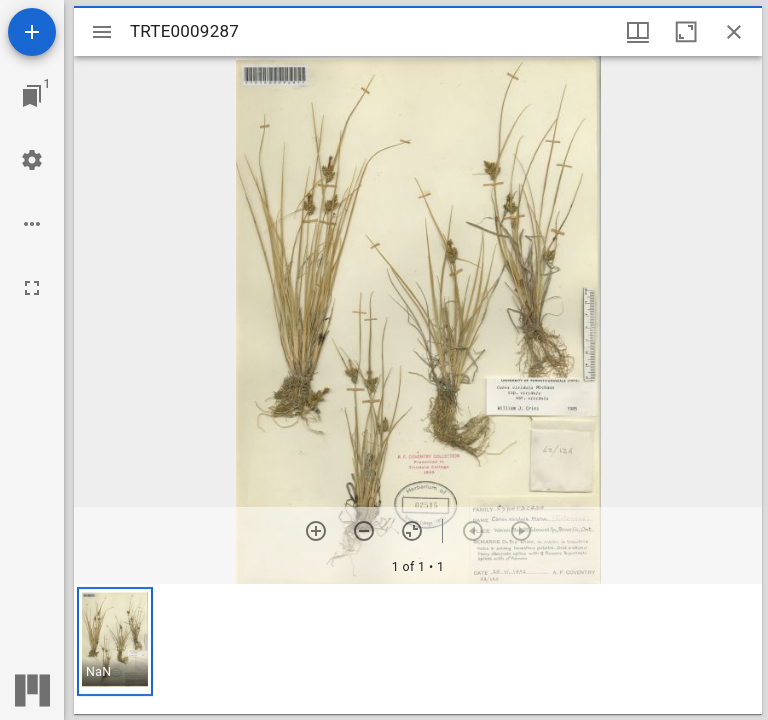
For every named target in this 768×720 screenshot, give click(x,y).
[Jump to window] (32, 96)
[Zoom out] (364, 531)
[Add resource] (32, 32)
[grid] (418, 649)
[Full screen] (32, 288)
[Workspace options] (32, 224)
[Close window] (734, 32)
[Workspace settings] (32, 160)
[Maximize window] (686, 32)
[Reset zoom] (412, 531)
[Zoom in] (316, 531)
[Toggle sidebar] (102, 32)
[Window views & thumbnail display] (638, 32)
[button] (115, 641)
